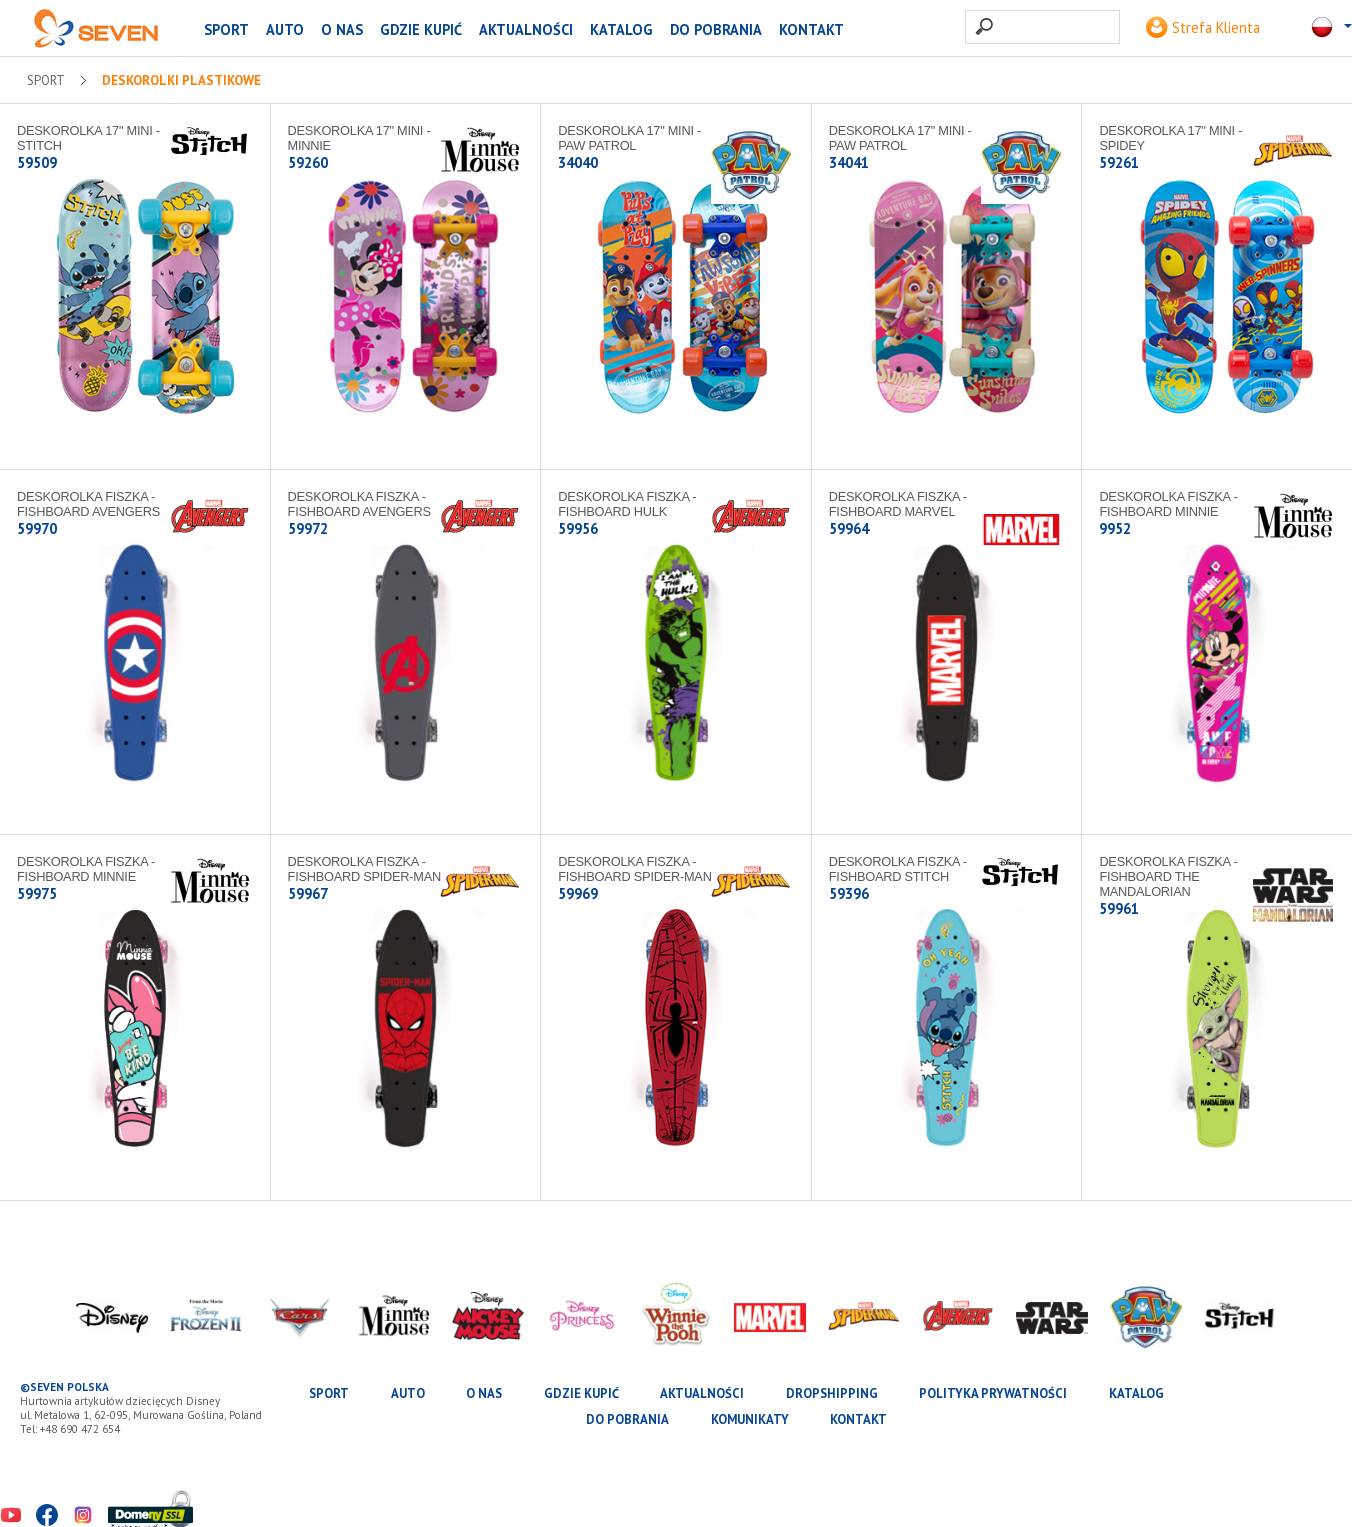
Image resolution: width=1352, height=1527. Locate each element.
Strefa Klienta (1203, 27)
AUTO (285, 29)
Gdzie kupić (421, 29)
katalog (621, 29)
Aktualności (526, 29)
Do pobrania (716, 29)
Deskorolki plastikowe (181, 81)
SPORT (226, 29)
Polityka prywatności (993, 1393)
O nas (342, 29)
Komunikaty (750, 1419)
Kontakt (811, 29)
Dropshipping (832, 1393)
